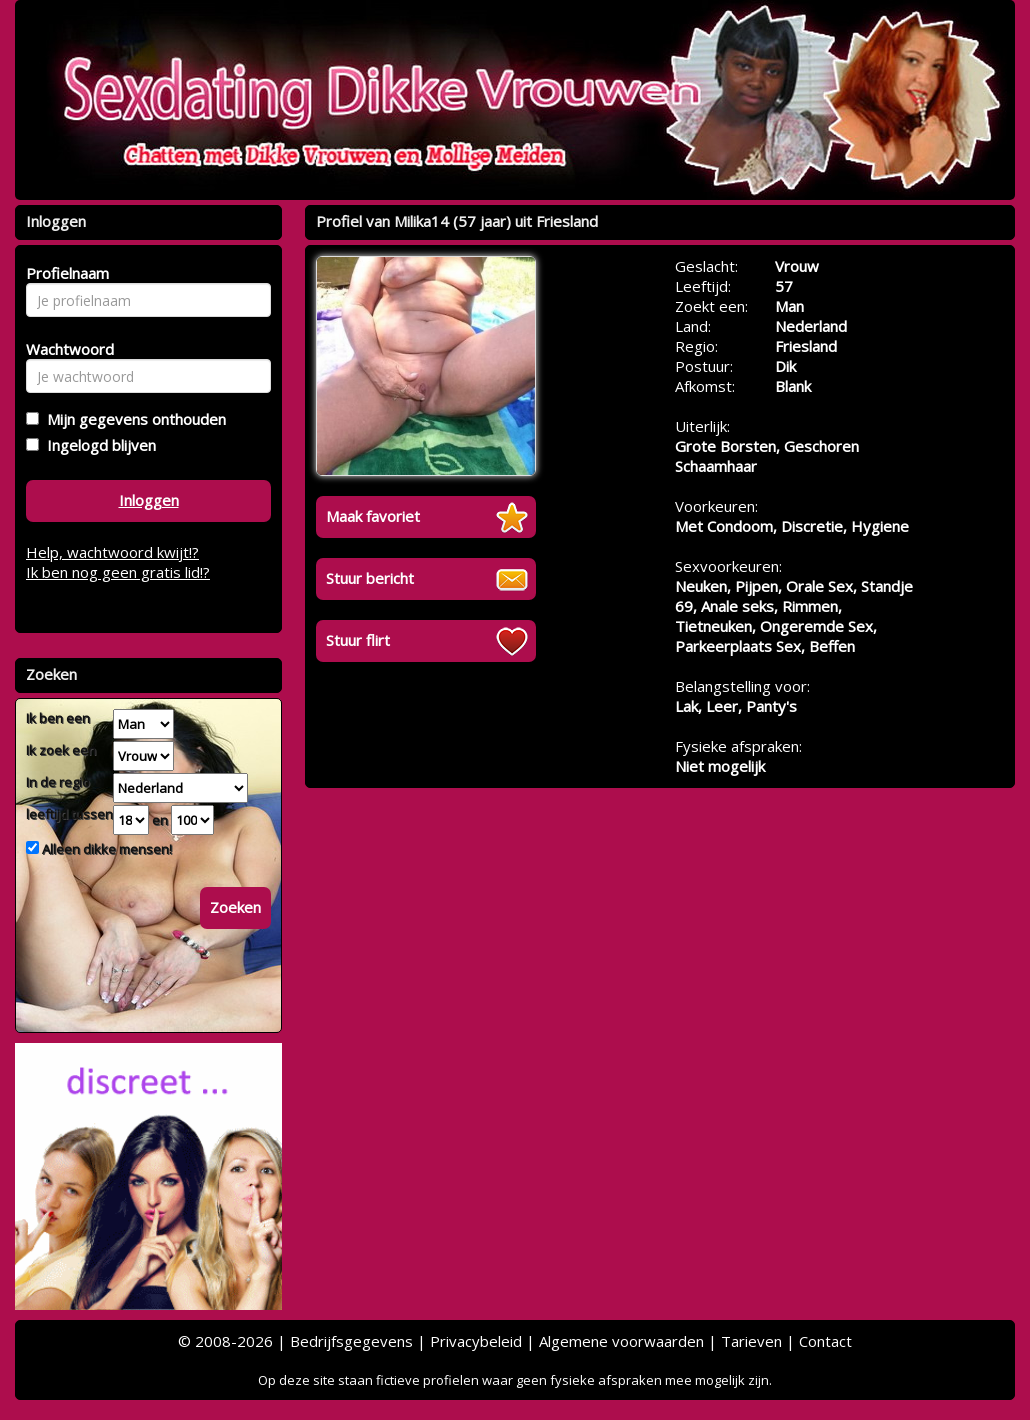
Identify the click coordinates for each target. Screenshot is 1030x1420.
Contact (825, 1341)
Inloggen (149, 500)
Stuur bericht (370, 578)
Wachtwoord (64, 349)
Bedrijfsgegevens (351, 1341)
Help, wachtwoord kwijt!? (112, 552)
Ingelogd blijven (97, 445)
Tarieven (751, 1341)
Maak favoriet (373, 516)
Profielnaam (64, 273)
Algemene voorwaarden (621, 1341)
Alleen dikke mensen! (105, 849)
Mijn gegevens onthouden (132, 419)
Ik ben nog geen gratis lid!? (118, 572)
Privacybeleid (476, 1341)
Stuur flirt (358, 640)
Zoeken (235, 907)
